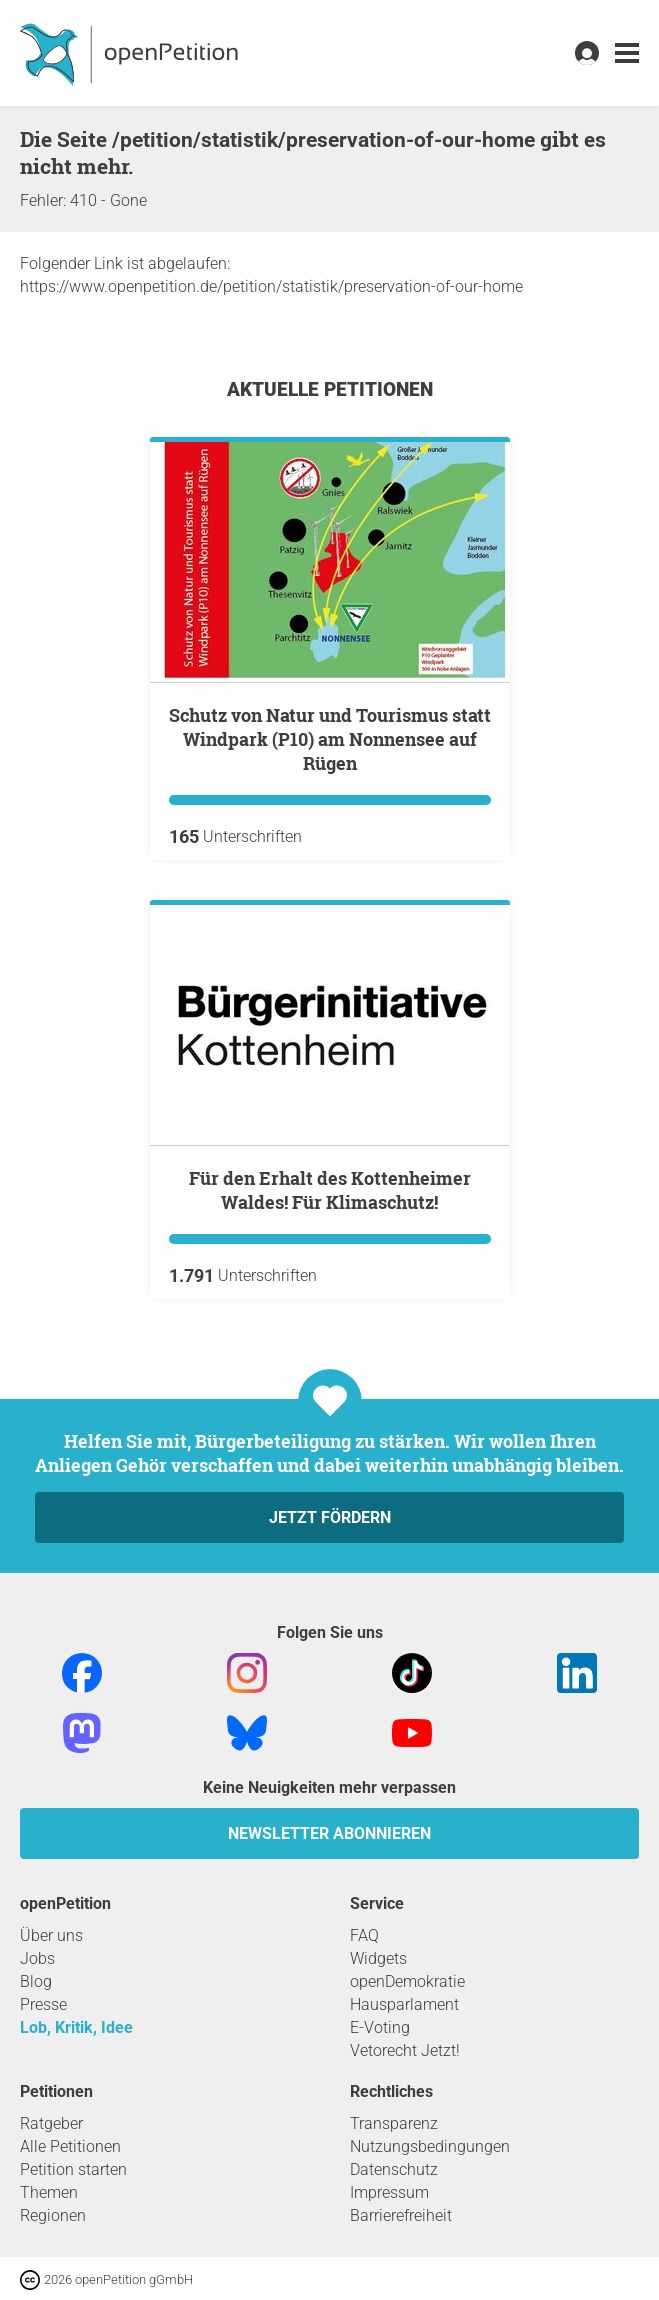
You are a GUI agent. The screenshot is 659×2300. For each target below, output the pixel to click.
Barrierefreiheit (401, 2215)
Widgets (378, 1958)
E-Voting (380, 2027)
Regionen (53, 2215)
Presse (43, 2004)
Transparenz (394, 2123)
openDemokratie (407, 1981)
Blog (36, 1981)
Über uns (51, 1935)
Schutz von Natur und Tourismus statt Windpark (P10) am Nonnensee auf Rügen (330, 739)
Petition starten (73, 2169)
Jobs (37, 1958)
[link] (627, 53)
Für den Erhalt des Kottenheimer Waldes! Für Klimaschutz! (330, 1190)
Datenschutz (394, 2169)
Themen (49, 2192)
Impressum (389, 2192)
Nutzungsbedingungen (430, 2146)
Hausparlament (404, 2004)
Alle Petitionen (70, 2146)
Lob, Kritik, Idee (76, 2027)
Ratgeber (51, 2123)
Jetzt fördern (330, 1517)
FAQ (364, 1935)
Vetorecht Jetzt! (405, 2050)
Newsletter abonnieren (329, 1833)
